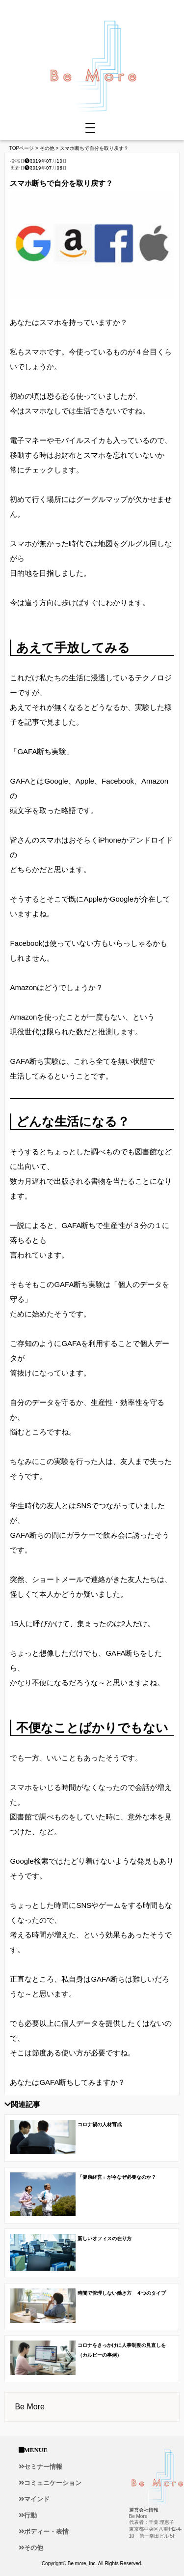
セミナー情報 (43, 2466)
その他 (33, 2548)
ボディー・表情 (46, 2531)
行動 (30, 2515)
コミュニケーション (52, 2483)
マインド (37, 2499)
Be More (29, 2406)
